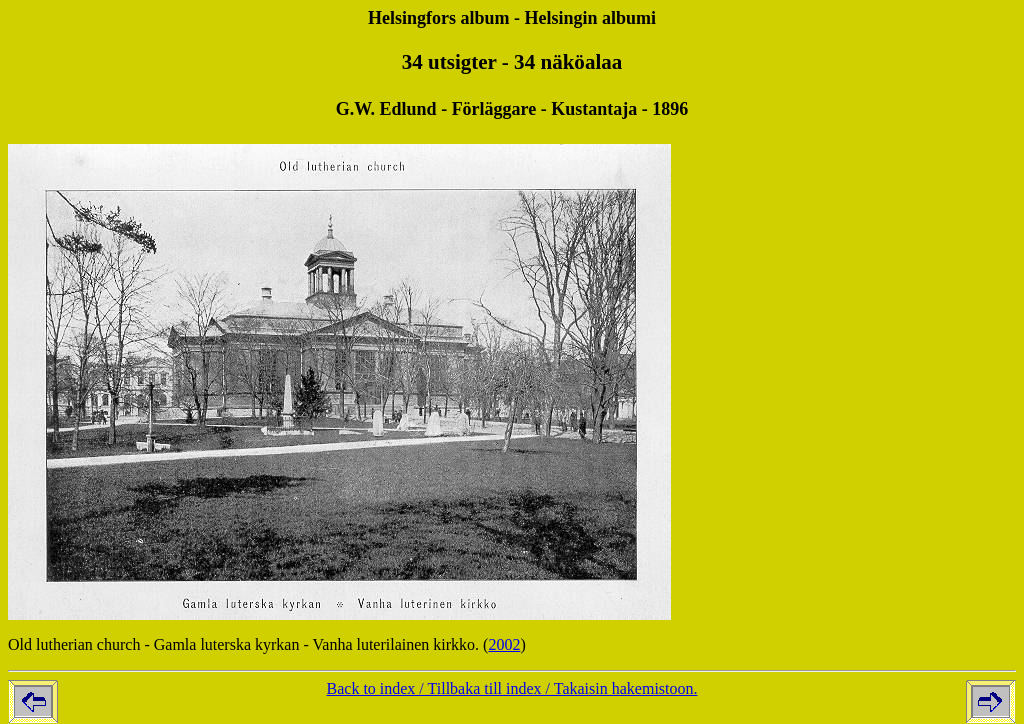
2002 (504, 644)
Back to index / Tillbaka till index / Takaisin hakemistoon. (512, 688)
